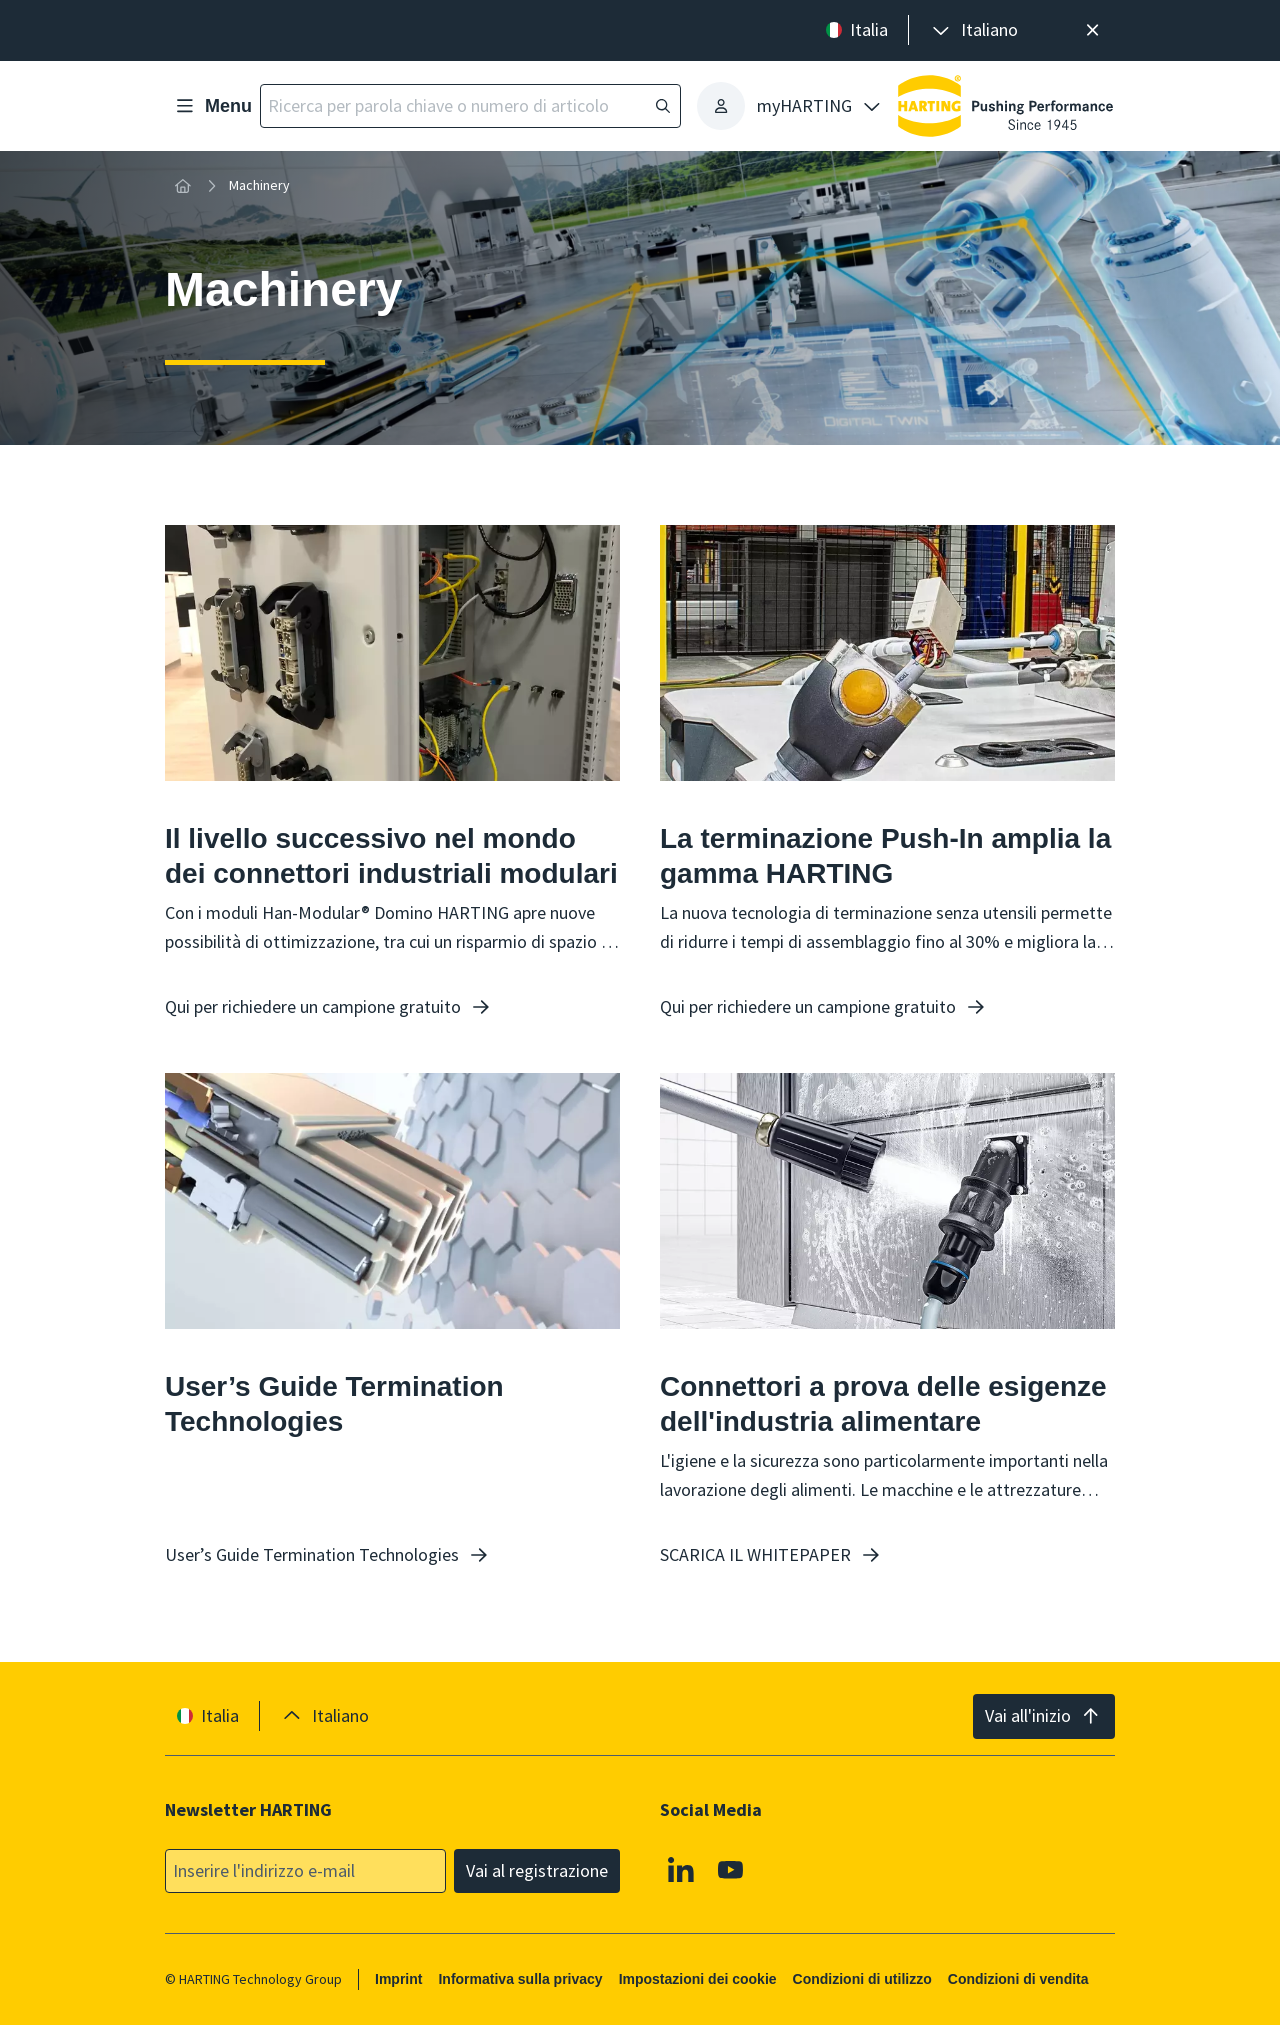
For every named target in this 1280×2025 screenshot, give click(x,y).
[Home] (183, 186)
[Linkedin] (681, 1869)
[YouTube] (731, 1869)
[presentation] (973, 30)
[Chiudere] (1092, 30)
